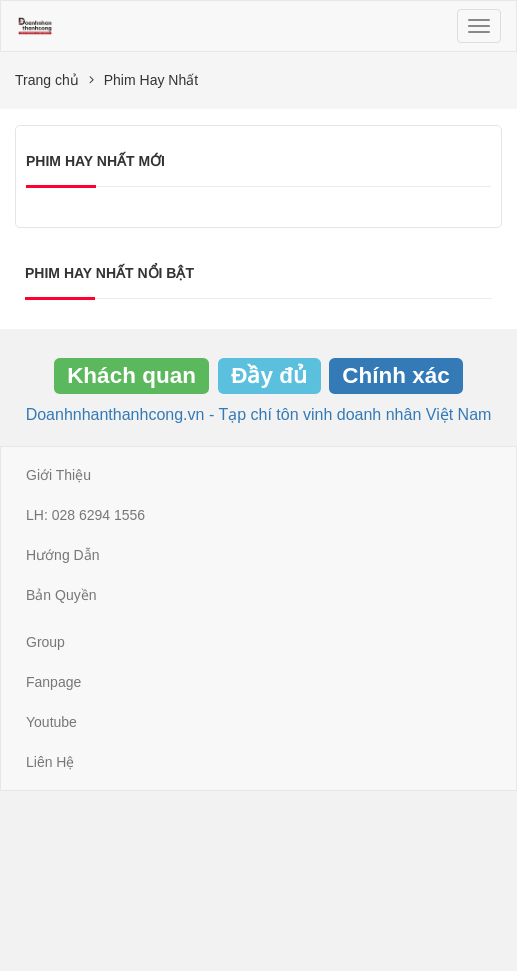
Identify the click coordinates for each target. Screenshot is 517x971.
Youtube (51, 722)
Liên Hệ (50, 762)
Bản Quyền (61, 595)
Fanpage (53, 682)
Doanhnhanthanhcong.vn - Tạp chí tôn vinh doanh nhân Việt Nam (259, 414)
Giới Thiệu (58, 475)
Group (45, 642)
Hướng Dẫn (62, 555)
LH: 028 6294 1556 (85, 515)
